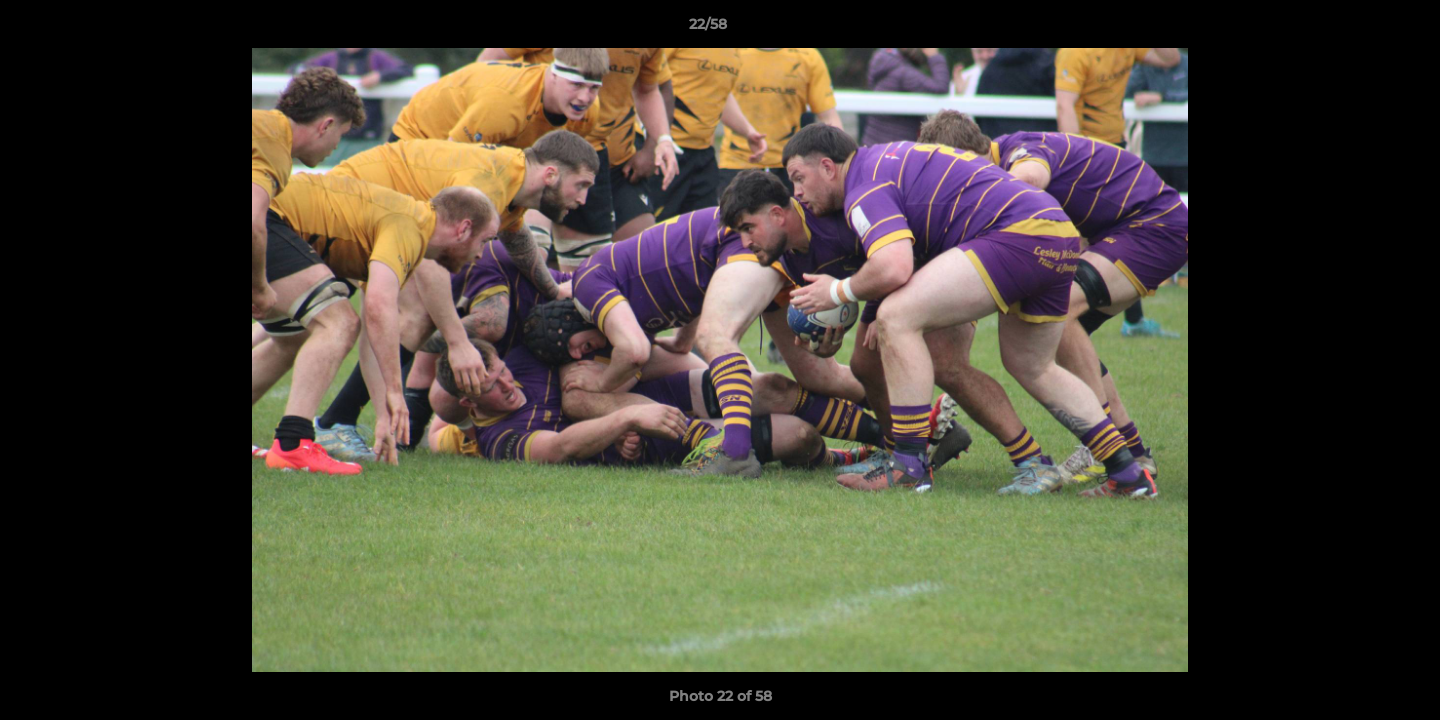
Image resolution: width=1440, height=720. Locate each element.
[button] (1356, 29)
